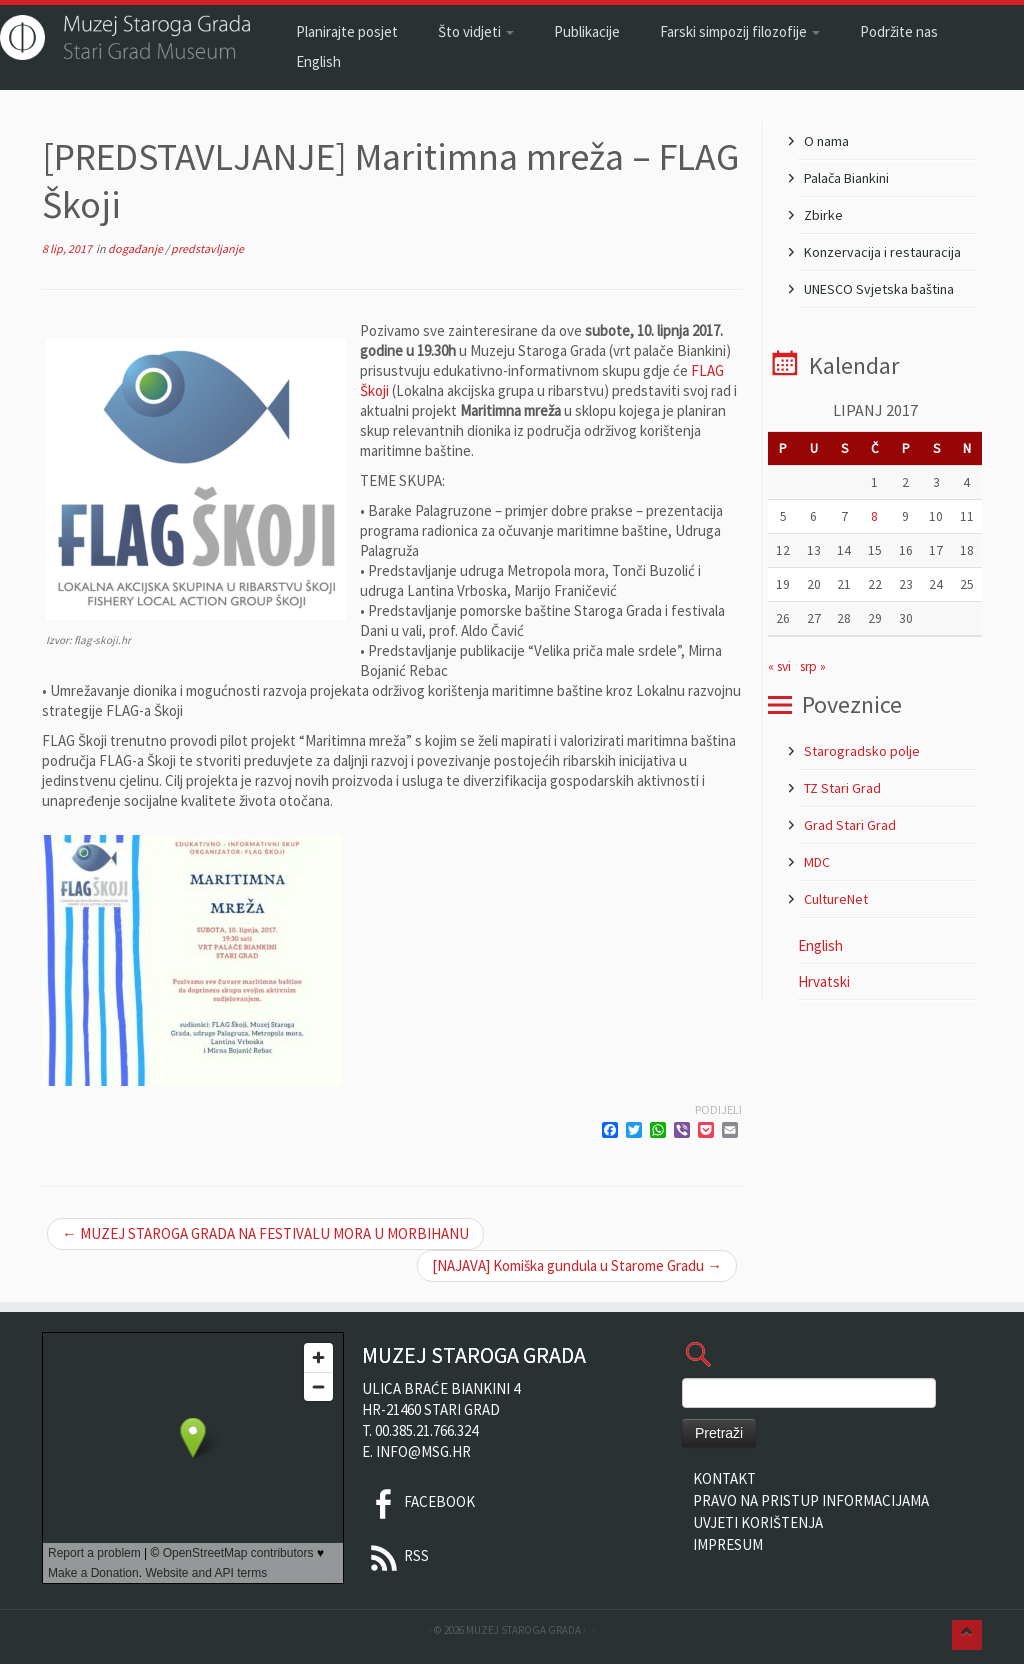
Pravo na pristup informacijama (811, 1500)
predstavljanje (207, 248)
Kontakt (724, 1478)
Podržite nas (899, 31)
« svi (779, 666)
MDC (817, 862)
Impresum (728, 1544)
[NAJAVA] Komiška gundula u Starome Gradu (577, 1265)
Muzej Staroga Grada (523, 1630)
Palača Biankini (846, 178)
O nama (826, 141)
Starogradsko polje (862, 751)
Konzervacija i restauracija (882, 252)
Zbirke (823, 215)
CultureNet (836, 899)
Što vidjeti (476, 31)
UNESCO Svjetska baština (879, 289)
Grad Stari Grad (850, 825)
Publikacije (587, 31)
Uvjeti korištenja (758, 1522)
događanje (136, 248)
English (318, 61)
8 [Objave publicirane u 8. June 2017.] (874, 516)
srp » (813, 666)
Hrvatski (824, 981)
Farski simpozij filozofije (740, 31)
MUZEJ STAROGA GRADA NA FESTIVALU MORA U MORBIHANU (265, 1233)
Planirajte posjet (347, 31)
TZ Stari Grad (842, 788)
